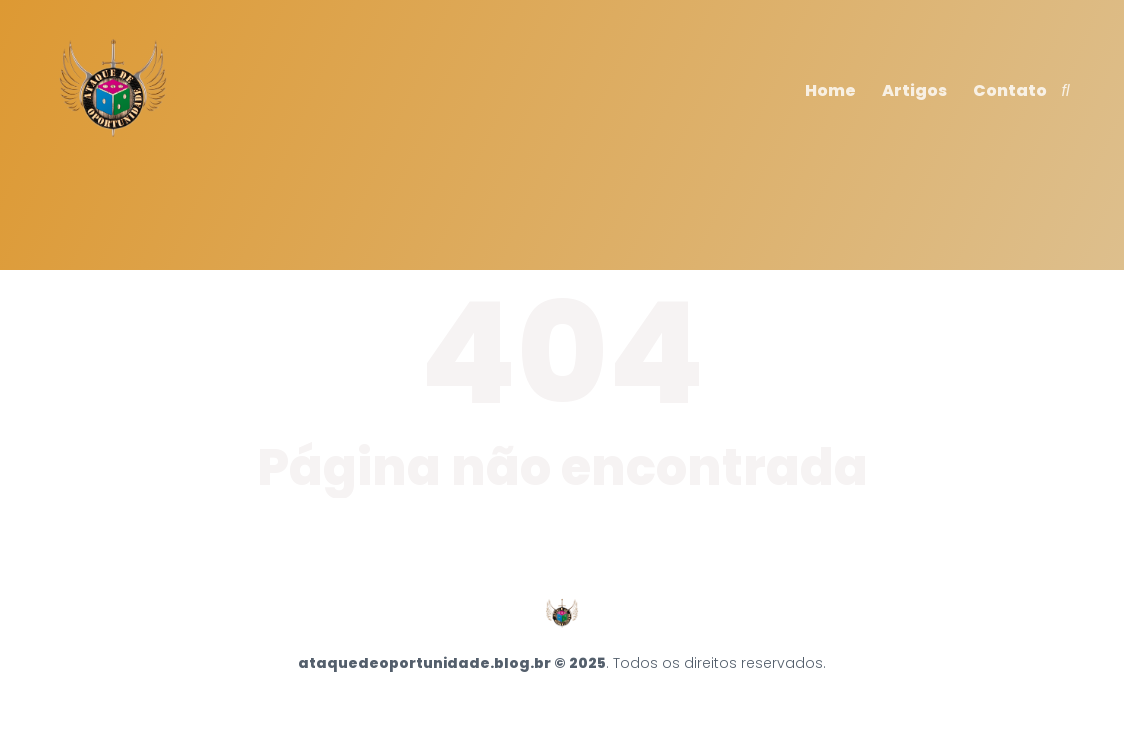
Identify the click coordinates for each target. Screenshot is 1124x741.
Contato (1010, 90)
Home (830, 90)
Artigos (914, 90)
